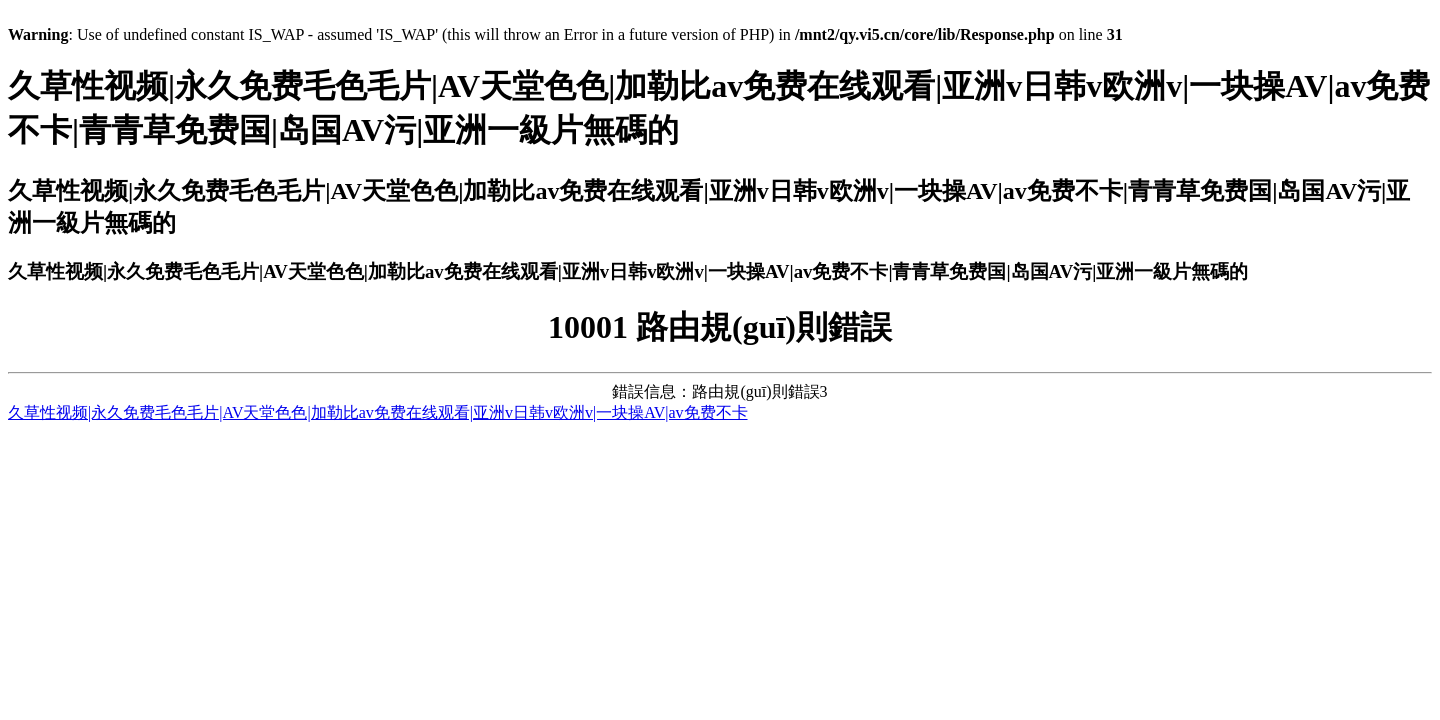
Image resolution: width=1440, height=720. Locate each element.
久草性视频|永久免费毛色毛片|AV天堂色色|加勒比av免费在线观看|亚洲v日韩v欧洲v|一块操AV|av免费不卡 (378, 412)
